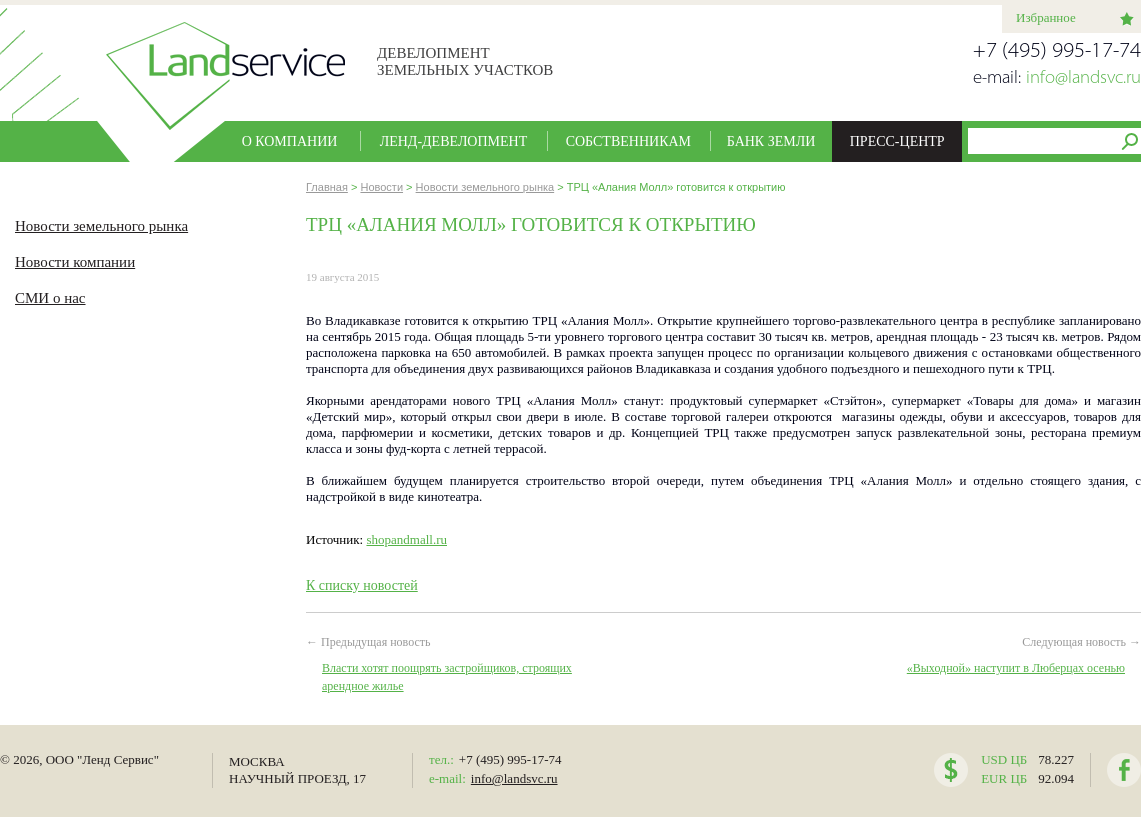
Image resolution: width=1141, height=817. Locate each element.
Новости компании (75, 262)
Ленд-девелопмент (454, 141)
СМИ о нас (50, 298)
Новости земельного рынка (101, 226)
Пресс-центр (897, 141)
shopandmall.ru (406, 539)
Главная (327, 187)
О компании (290, 141)
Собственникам (628, 141)
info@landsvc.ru (1083, 78)
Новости (381, 187)
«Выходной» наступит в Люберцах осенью (1016, 668)
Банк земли (771, 141)
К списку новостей (362, 585)
